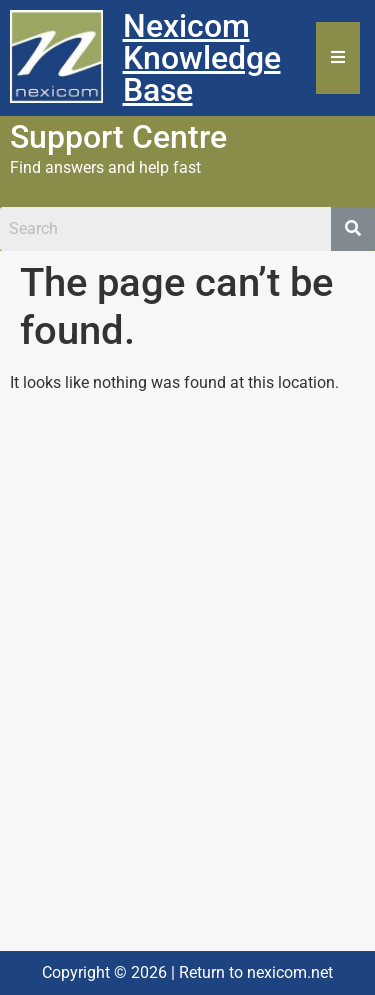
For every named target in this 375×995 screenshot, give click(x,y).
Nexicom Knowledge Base (202, 58)
